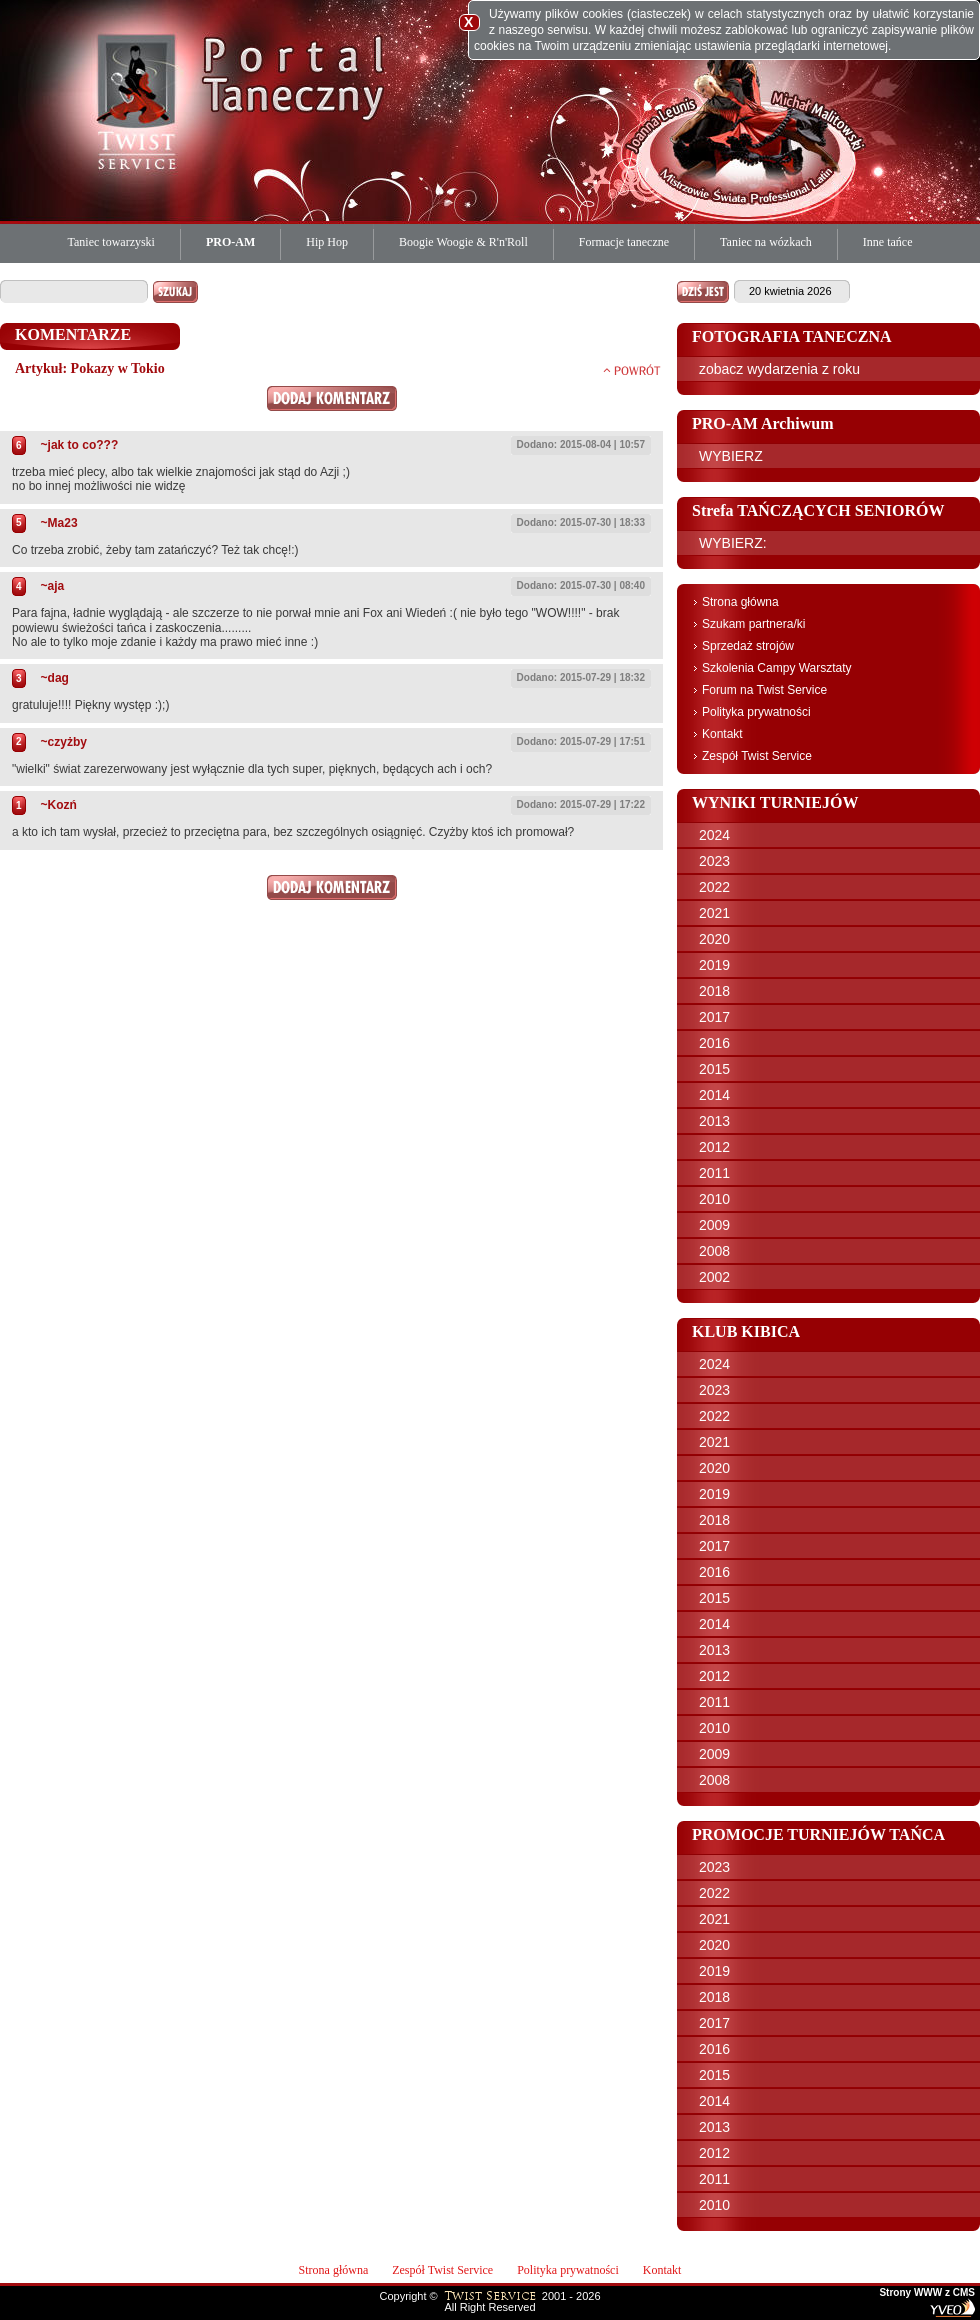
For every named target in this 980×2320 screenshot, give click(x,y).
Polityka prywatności (756, 712)
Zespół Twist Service (757, 756)
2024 (714, 835)
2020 (714, 939)
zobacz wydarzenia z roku (779, 369)
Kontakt (722, 734)
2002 (714, 1277)
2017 (714, 1017)
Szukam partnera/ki (753, 624)
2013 (714, 1121)
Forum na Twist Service (764, 690)
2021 (714, 913)
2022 (714, 887)
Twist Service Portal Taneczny (140, 100)
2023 (714, 861)
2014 (714, 1095)
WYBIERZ (731, 456)
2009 (714, 1225)
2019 (714, 965)
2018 (714, 991)
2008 (714, 1251)
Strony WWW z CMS (927, 2293)
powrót (632, 370)
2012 (714, 1147)
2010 (714, 1199)
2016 (714, 1043)
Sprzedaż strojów (748, 646)
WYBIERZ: (733, 543)
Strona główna (740, 602)
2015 (714, 1069)
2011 (714, 1173)
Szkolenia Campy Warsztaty (777, 668)
